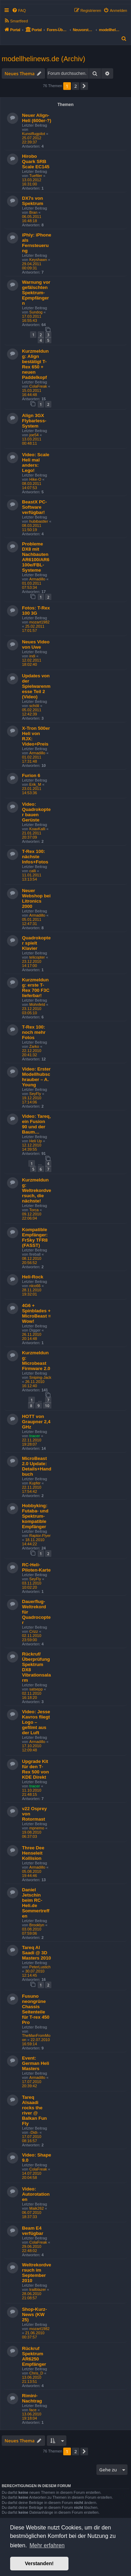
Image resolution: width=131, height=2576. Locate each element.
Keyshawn (38, 259)
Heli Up (35, 1141)
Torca (34, 1210)
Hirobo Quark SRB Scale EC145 (35, 161)
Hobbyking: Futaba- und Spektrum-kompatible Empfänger (35, 1516)
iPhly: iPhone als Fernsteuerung (36, 242)
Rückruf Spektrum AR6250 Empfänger (34, 2356)
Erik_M (35, 784)
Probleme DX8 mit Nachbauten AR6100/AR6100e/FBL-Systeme (35, 557)
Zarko (34, 1046)
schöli (34, 706)
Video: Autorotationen (36, 2194)
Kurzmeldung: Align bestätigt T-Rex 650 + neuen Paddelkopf (35, 364)
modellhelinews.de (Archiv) (43, 59)
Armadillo (37, 579)
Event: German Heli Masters (35, 2063)
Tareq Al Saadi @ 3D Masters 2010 (36, 1953)
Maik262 (36, 2208)
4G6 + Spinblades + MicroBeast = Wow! (36, 1313)
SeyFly (35, 1094)
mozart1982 (39, 622)
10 (47, 1405)
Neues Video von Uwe (36, 644)
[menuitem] (19, 10)
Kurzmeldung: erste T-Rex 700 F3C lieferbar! (35, 987)
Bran (33, 212)
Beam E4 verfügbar (32, 2230)
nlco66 (35, 1286)
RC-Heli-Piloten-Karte (36, 1567)
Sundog (36, 312)
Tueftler (35, 176)
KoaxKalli (37, 829)
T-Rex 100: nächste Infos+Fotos (35, 856)
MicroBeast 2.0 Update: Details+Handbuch (36, 1466)
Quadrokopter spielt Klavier (36, 943)
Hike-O (35, 479)
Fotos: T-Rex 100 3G (36, 610)
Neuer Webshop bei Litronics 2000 (36, 898)
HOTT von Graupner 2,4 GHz (36, 1422)
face (33, 2410)
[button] (84, 86)
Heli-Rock (32, 1276)
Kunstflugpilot (33, 134)
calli (32, 871)
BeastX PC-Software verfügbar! (34, 507)
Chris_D (36, 2373)
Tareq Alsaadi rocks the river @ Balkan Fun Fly (34, 2110)
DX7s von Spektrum (32, 201)
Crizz (33, 1631)
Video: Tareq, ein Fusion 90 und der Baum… (36, 1124)
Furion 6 (31, 775)
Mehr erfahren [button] (47, 2545)
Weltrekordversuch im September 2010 (36, 2272)
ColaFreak (38, 386)
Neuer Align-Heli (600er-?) (36, 118)
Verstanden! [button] (39, 2563)
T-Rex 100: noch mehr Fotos (33, 1032)
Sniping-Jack (40, 1377)
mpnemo (36, 1828)
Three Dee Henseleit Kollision (33, 1853)
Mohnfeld (37, 1004)
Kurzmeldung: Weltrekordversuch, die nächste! (36, 1190)
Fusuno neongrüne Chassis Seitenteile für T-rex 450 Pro (35, 2009)
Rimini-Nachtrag (32, 2398)
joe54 (34, 435)
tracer (34, 1436)
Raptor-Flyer (40, 1535)
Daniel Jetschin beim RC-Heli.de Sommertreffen (35, 1903)
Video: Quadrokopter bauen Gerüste (36, 812)
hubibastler (38, 521)
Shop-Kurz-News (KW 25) (34, 2314)
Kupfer (35, 1483)
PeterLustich (40, 1967)
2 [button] (75, 86)
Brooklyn (36, 1925)
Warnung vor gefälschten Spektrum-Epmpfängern (36, 293)
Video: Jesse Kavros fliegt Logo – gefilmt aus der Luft (36, 1722)
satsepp (36, 1689)
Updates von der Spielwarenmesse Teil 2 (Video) (36, 686)
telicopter (37, 957)
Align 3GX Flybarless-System (34, 421)
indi (32, 656)
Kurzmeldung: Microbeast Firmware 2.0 (36, 1360)
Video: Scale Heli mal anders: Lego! (35, 462)
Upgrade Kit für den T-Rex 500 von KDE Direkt (35, 1769)
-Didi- (33, 2132)
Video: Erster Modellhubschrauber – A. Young (36, 1076)
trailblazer (37, 2289)
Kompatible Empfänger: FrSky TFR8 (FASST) (35, 1237)
